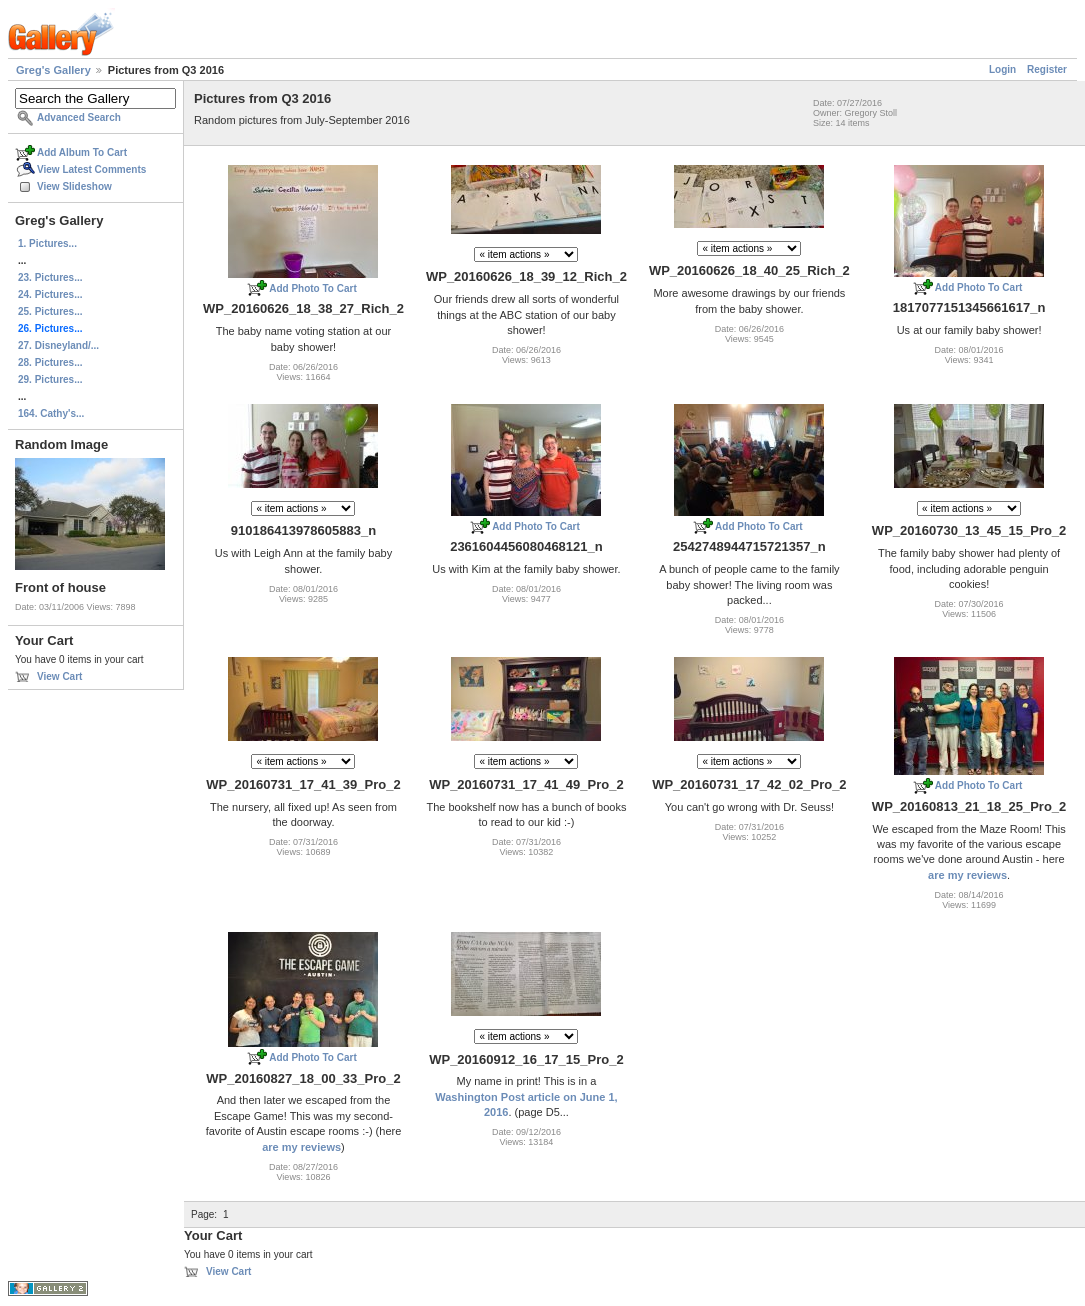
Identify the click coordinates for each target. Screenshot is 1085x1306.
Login (1002, 69)
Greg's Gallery (53, 70)
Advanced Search (79, 117)
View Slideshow (74, 186)
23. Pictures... (50, 277)
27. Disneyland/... (58, 345)
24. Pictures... (50, 294)
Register (1047, 69)
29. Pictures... (50, 379)
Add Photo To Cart (313, 288)
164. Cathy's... (51, 413)
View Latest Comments (91, 169)
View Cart (59, 676)
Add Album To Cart (82, 152)
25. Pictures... (50, 311)
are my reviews (967, 875)
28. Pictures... (50, 362)
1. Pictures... (47, 243)
